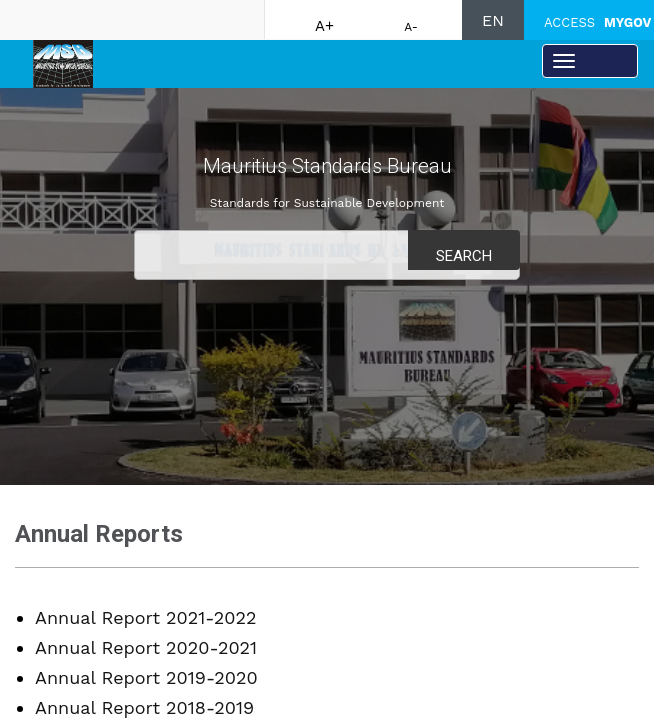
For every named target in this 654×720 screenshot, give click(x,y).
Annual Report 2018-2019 (144, 707)
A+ (324, 26)
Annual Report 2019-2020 (146, 677)
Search (464, 256)
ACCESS (597, 22)
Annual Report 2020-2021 (146, 647)
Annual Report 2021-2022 (145, 617)
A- (411, 27)
